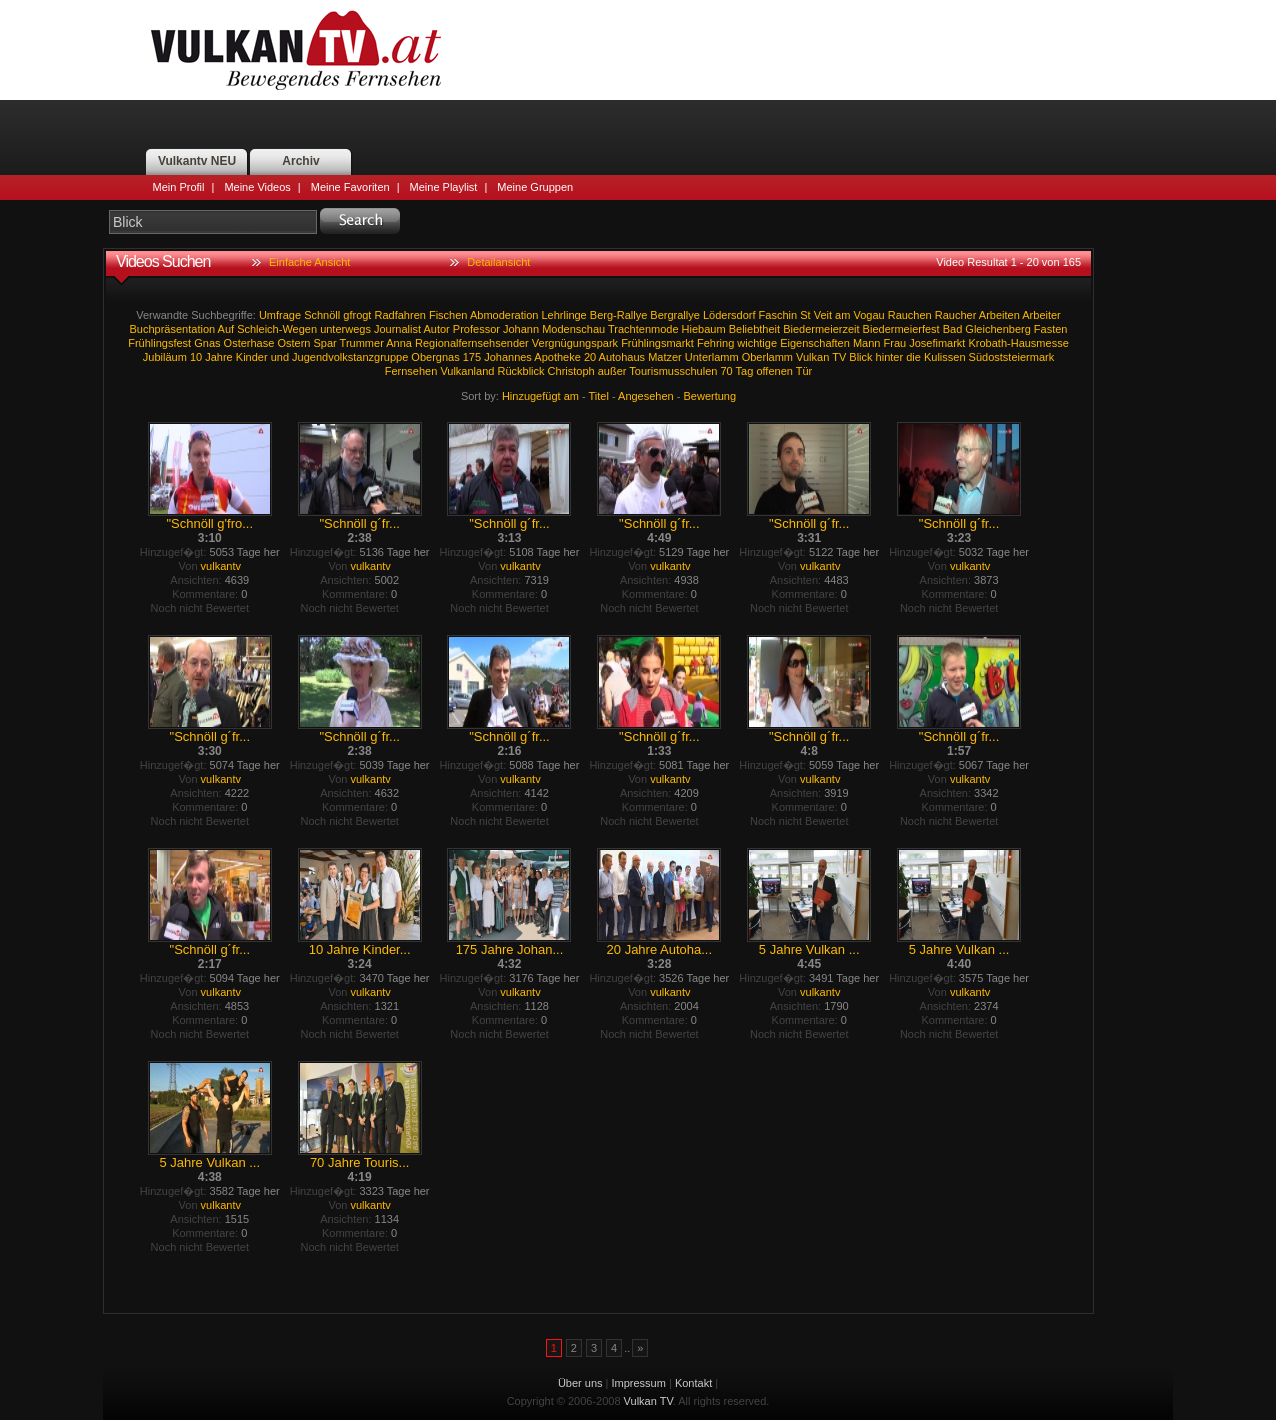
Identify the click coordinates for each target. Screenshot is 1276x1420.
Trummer (362, 343)
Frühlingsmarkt (657, 343)
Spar (325, 343)
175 (472, 357)
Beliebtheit (754, 329)
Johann (521, 329)
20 (590, 357)
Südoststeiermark (1012, 357)
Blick (860, 357)
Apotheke (557, 357)
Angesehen (646, 396)
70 (726, 371)
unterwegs (345, 329)
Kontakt (693, 1383)
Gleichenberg (997, 329)
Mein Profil (179, 187)
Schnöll (322, 315)
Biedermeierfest (901, 329)
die (913, 357)
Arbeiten (999, 315)
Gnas (207, 343)
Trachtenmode (643, 329)
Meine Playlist (444, 187)
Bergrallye (675, 315)
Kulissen (945, 357)
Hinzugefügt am (540, 396)
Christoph (571, 371)
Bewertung (710, 396)
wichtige (757, 343)
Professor (476, 329)
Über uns (580, 1383)
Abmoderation (504, 315)
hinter (890, 357)
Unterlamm (712, 357)
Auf (226, 329)
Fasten (1051, 329)
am (842, 315)
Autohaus (622, 357)
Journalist (397, 329)
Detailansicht (498, 262)
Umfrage (280, 315)
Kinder (252, 357)
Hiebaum (704, 329)
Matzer (665, 357)
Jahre (219, 357)
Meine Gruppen (535, 187)
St (805, 315)
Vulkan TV (296, 50)
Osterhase (249, 343)
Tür (804, 371)
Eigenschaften (815, 343)
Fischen (448, 315)
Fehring (715, 343)
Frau (895, 343)
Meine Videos (257, 187)
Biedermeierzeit (821, 329)
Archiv (300, 161)
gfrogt (357, 315)
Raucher (956, 315)
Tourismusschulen (673, 371)
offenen (774, 371)
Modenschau (573, 329)
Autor (436, 329)
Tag (745, 371)
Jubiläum (165, 357)
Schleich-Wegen (277, 329)
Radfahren (400, 315)
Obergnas (435, 357)
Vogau (868, 315)
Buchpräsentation (173, 329)
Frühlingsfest (159, 343)
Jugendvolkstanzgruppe (350, 357)
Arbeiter (1041, 315)
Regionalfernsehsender (472, 343)
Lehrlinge (563, 315)
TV (839, 357)
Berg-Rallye (618, 315)
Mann (867, 343)
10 (196, 357)
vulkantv (221, 566)
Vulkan (812, 357)
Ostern (293, 343)
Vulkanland (467, 371)
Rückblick (520, 371)
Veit (823, 315)
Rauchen (910, 315)
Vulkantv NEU (197, 161)
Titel (599, 396)
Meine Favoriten (350, 187)
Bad (953, 329)
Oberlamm (767, 357)
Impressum (639, 1383)
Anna (399, 343)
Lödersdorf (729, 315)
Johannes (508, 357)
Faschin (778, 315)
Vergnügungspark (575, 343)
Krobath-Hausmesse (1019, 343)
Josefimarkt (937, 343)
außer (612, 371)
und (280, 357)
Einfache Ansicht (309, 262)
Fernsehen (411, 371)
